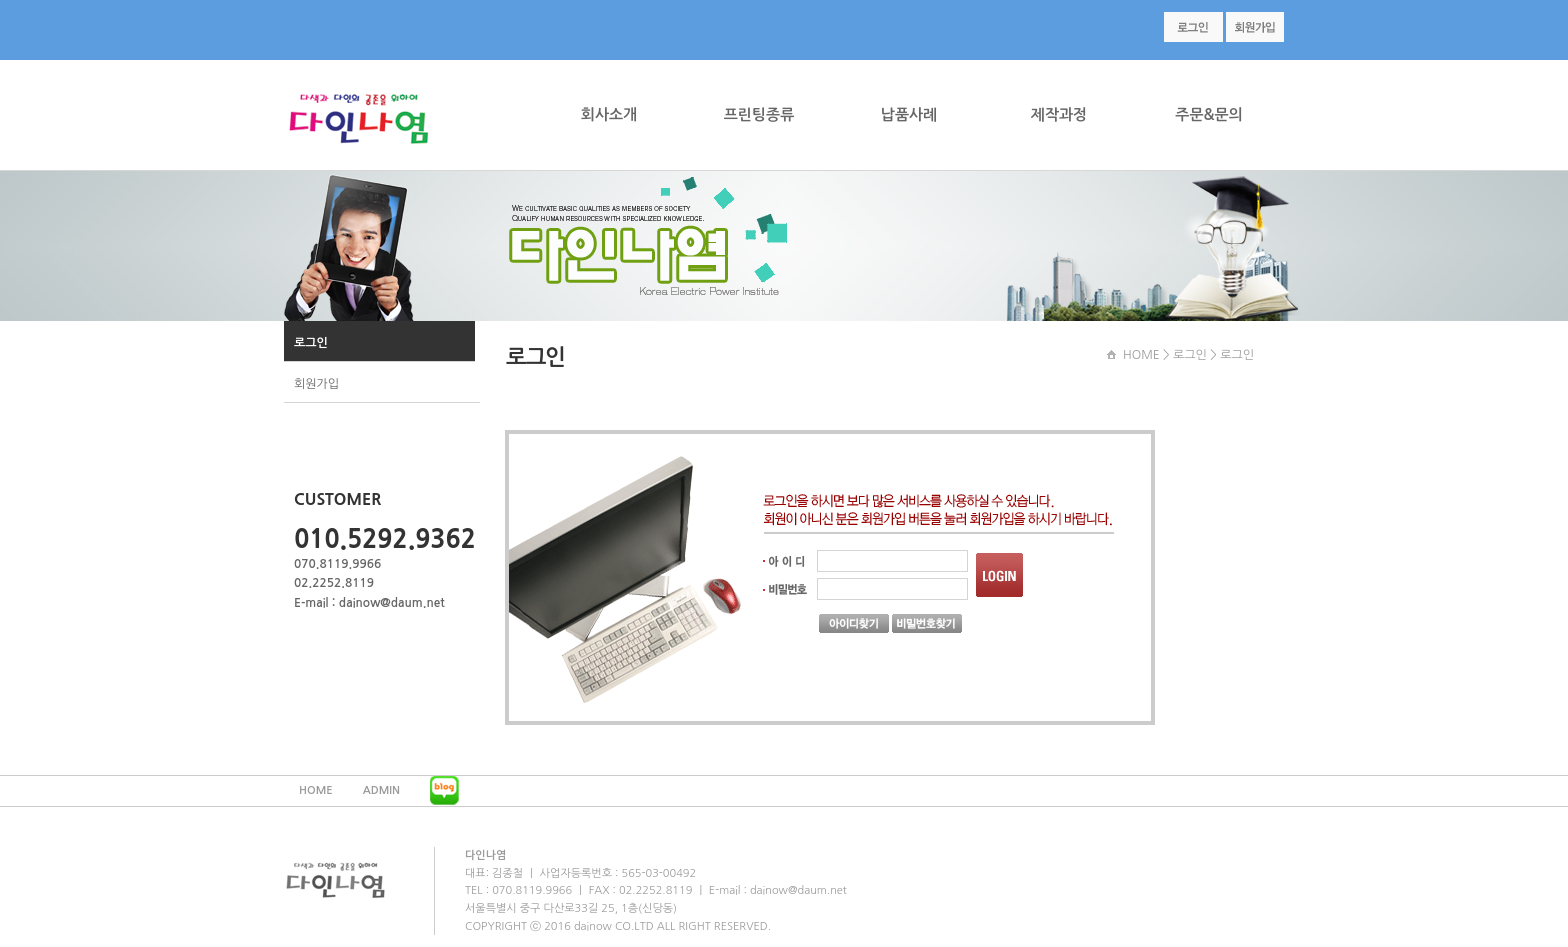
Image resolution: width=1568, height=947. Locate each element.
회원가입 (316, 384)
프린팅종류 (759, 114)
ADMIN (381, 790)
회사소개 (609, 114)
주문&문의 (1208, 114)
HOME (1141, 355)
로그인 (311, 343)
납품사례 (909, 114)
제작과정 (1059, 114)
